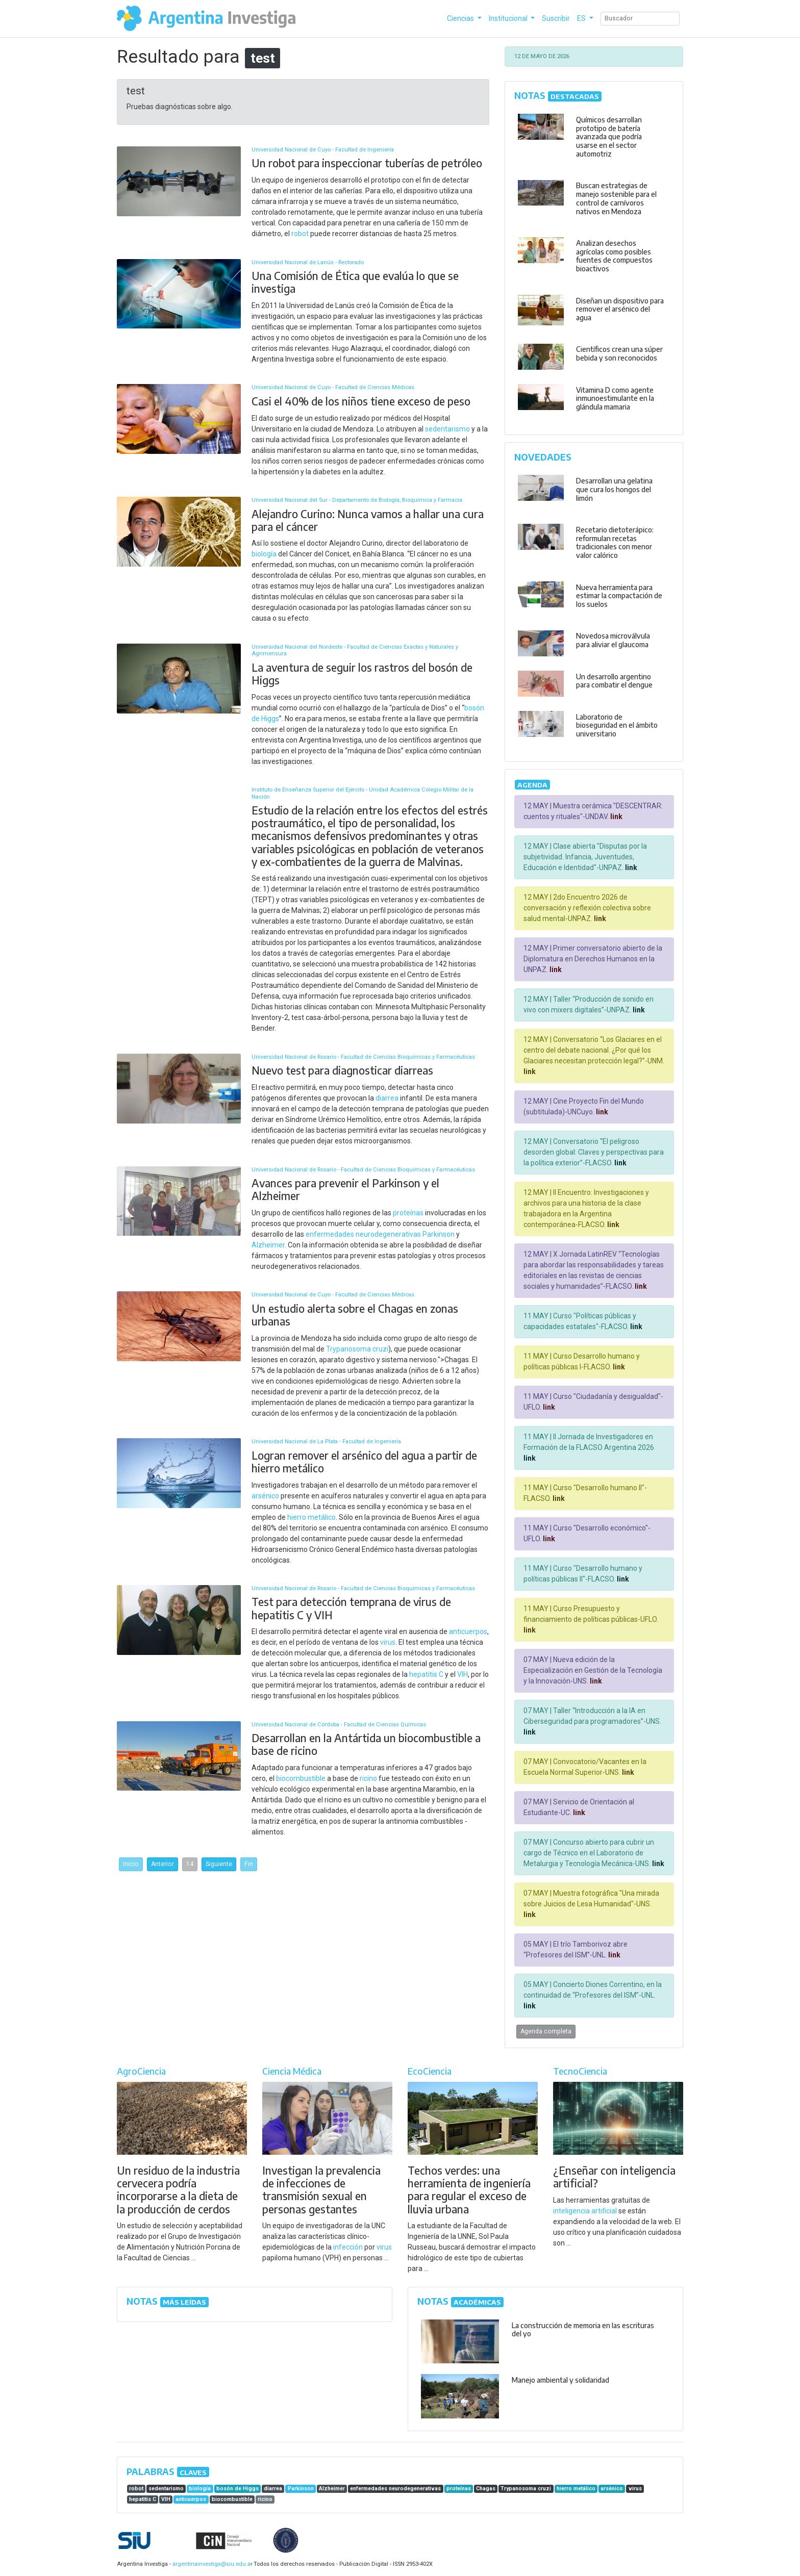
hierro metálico (311, 1517)
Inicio (131, 1864)
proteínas (408, 1213)
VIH (462, 1674)
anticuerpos (468, 1631)
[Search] (640, 18)
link (615, 816)
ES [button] (582, 18)
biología (264, 554)
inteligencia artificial (585, 2211)
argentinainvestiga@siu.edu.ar (210, 2564)
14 (189, 1864)
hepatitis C (426, 1674)
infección (348, 2247)
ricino (368, 1778)
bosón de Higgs (237, 2488)
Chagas (485, 2488)
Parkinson (438, 1234)
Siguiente (219, 1864)
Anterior (162, 1864)
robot (300, 233)
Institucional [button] (509, 18)
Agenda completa (545, 2031)
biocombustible (301, 1778)
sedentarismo (447, 429)
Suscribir (556, 18)
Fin (248, 1864)
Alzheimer (268, 1245)
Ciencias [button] (461, 18)
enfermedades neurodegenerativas (363, 1234)
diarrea (387, 1098)
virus (387, 1642)
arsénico (265, 1496)
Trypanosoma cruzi (357, 1349)
